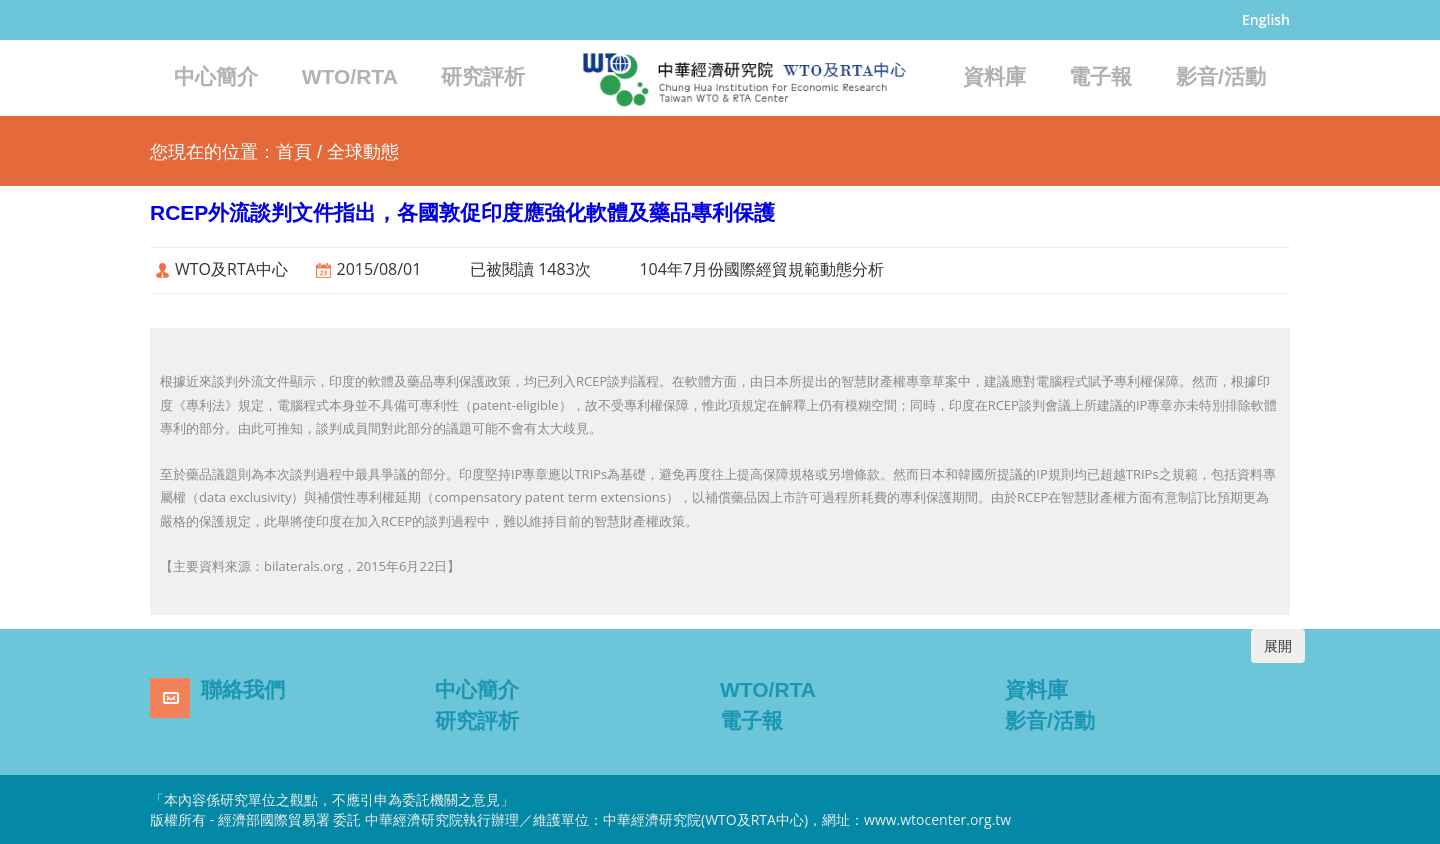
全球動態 (363, 152)
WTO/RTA (350, 76)
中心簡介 (216, 76)
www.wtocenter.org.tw (937, 819)
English (1266, 19)
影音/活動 (1221, 76)
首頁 (294, 152)
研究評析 (483, 76)
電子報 (1100, 76)
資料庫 (994, 76)
